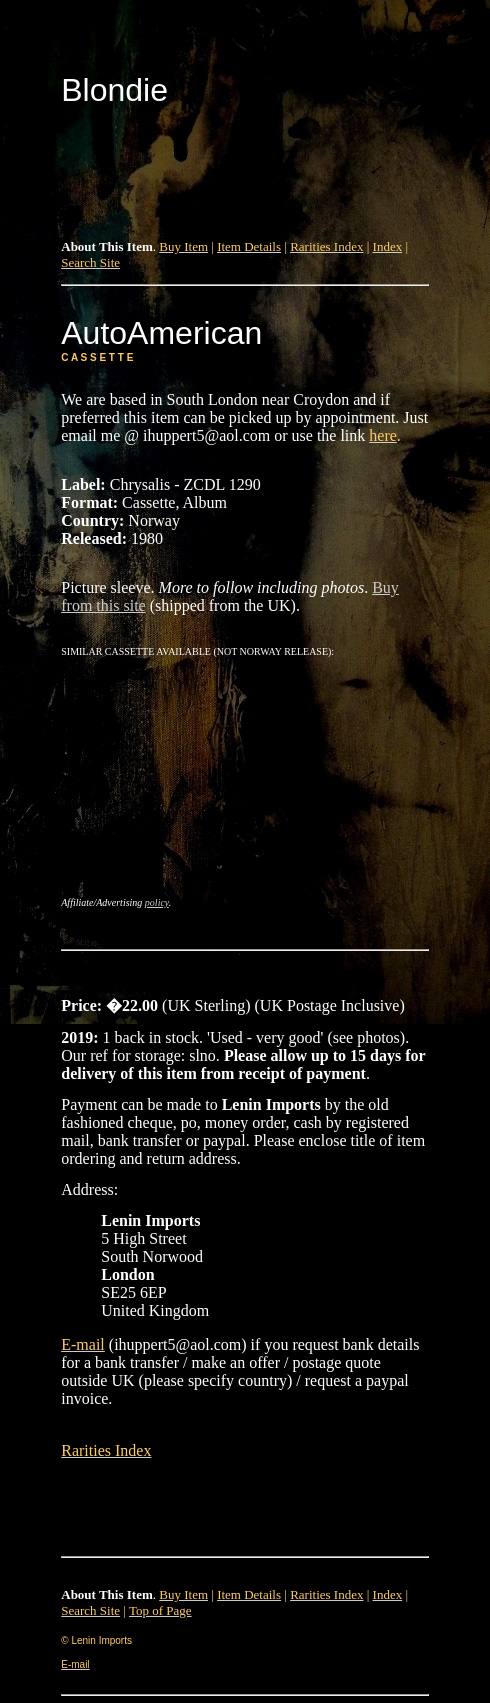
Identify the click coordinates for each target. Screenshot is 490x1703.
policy (157, 902)
